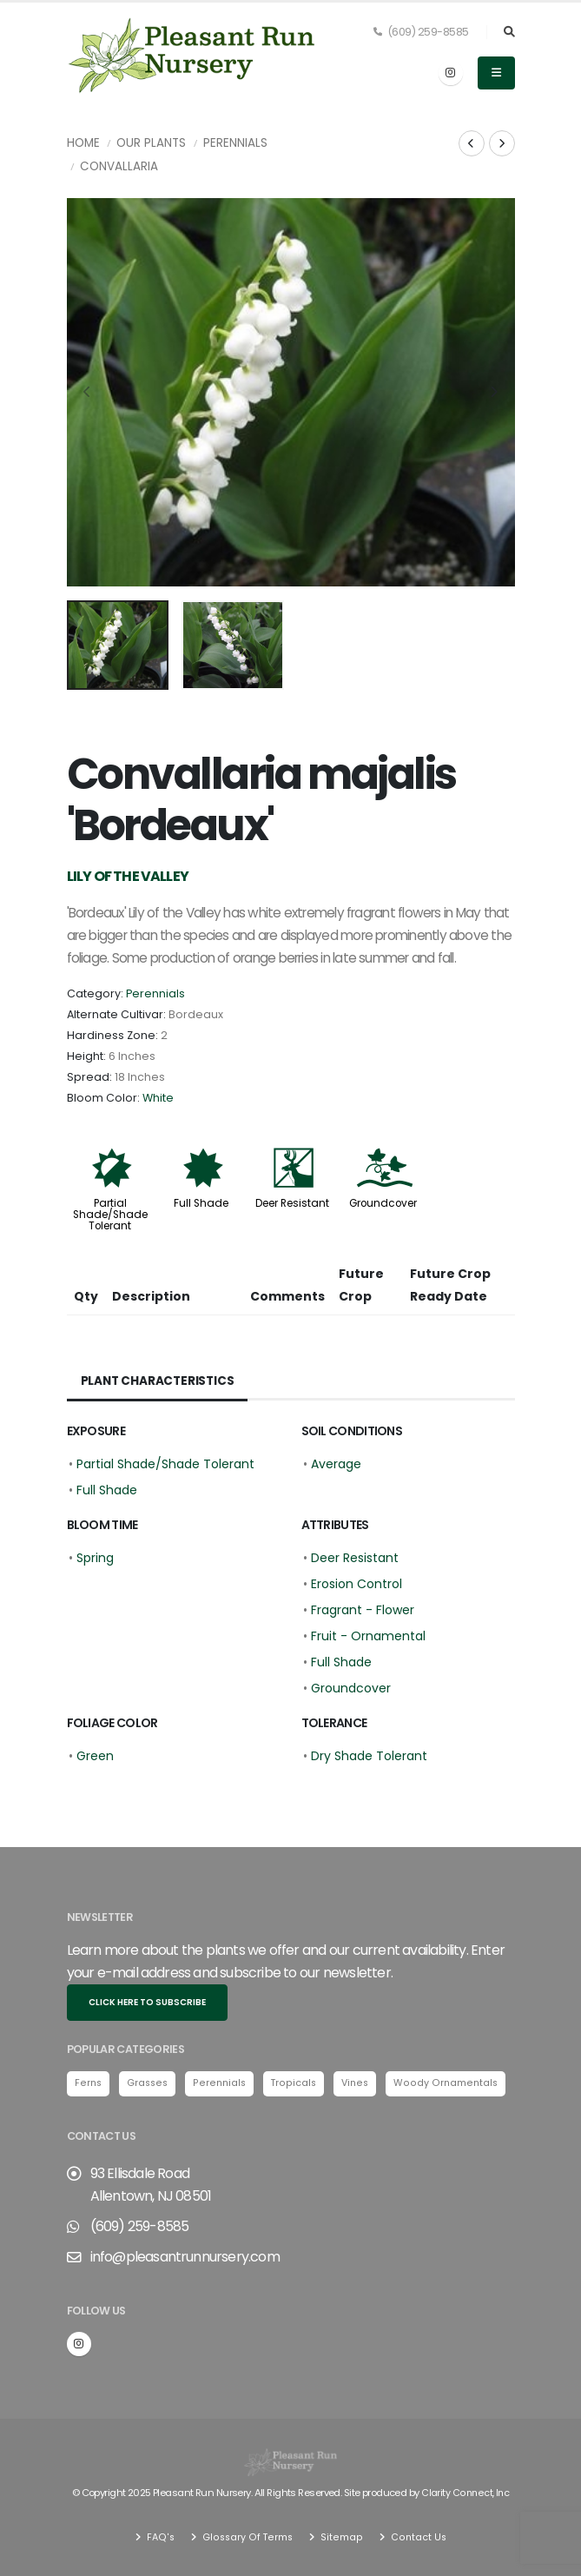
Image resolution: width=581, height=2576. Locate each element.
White (158, 1097)
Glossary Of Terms (247, 2537)
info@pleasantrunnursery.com (185, 2258)
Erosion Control (356, 1584)
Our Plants (151, 143)
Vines (358, 2083)
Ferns (88, 2083)
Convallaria (119, 166)
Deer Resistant (292, 1203)
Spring (95, 1557)
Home (83, 143)
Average (336, 1464)
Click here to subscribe (147, 2002)
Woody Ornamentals (449, 2083)
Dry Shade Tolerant (369, 1756)
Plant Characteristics (159, 1381)
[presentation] (88, 393)
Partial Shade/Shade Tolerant (110, 1214)
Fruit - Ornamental (368, 1636)
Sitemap (340, 2537)
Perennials (235, 143)
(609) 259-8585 (421, 31)
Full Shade (201, 1203)
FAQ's (159, 2537)
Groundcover (383, 1203)
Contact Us (416, 2537)
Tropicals (296, 2083)
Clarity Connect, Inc (465, 2493)
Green (95, 1756)
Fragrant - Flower (362, 1610)
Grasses (149, 2083)
